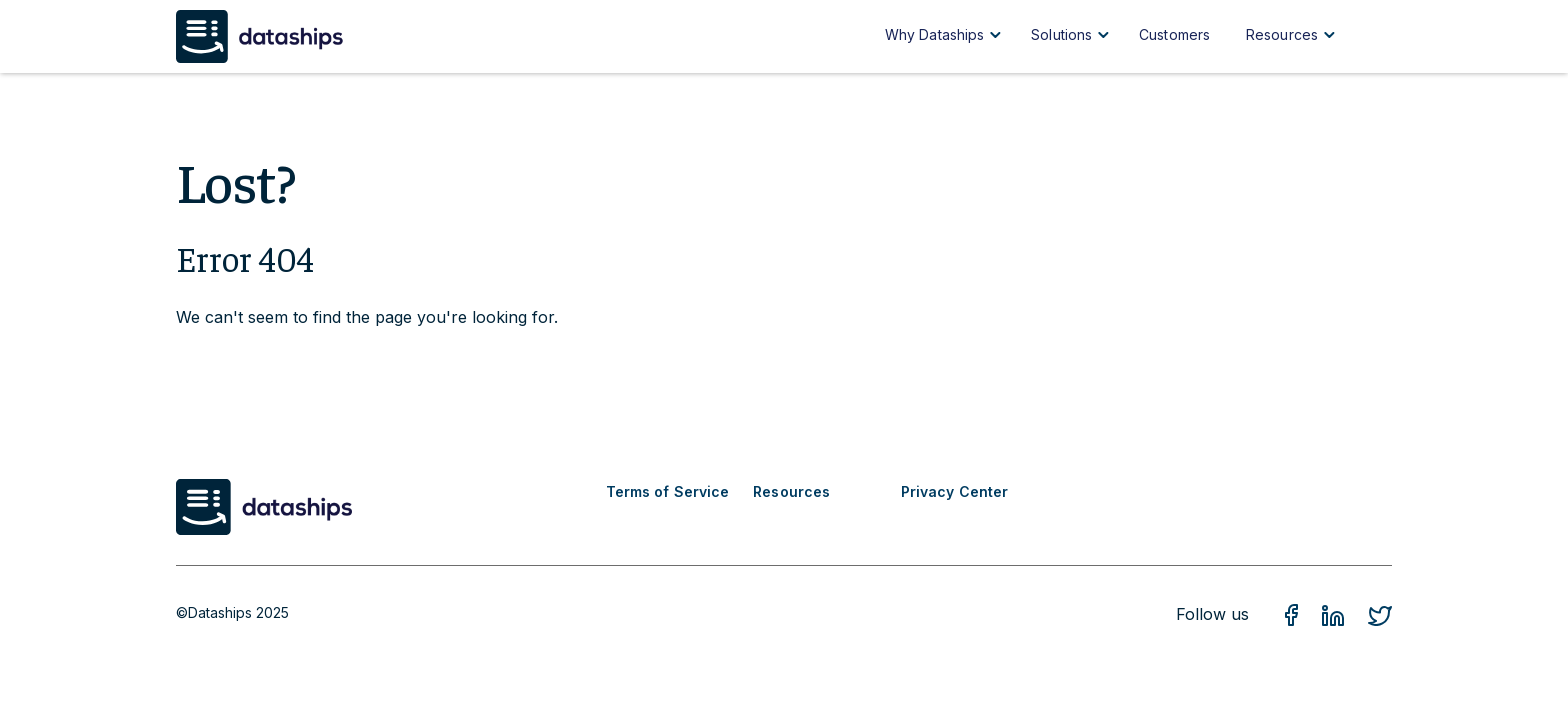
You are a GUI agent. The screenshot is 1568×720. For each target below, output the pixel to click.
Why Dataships (934, 34)
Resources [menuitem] (791, 491)
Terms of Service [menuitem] (668, 491)
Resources (1282, 34)
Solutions (1061, 34)
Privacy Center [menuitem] (954, 491)
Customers (1174, 34)
